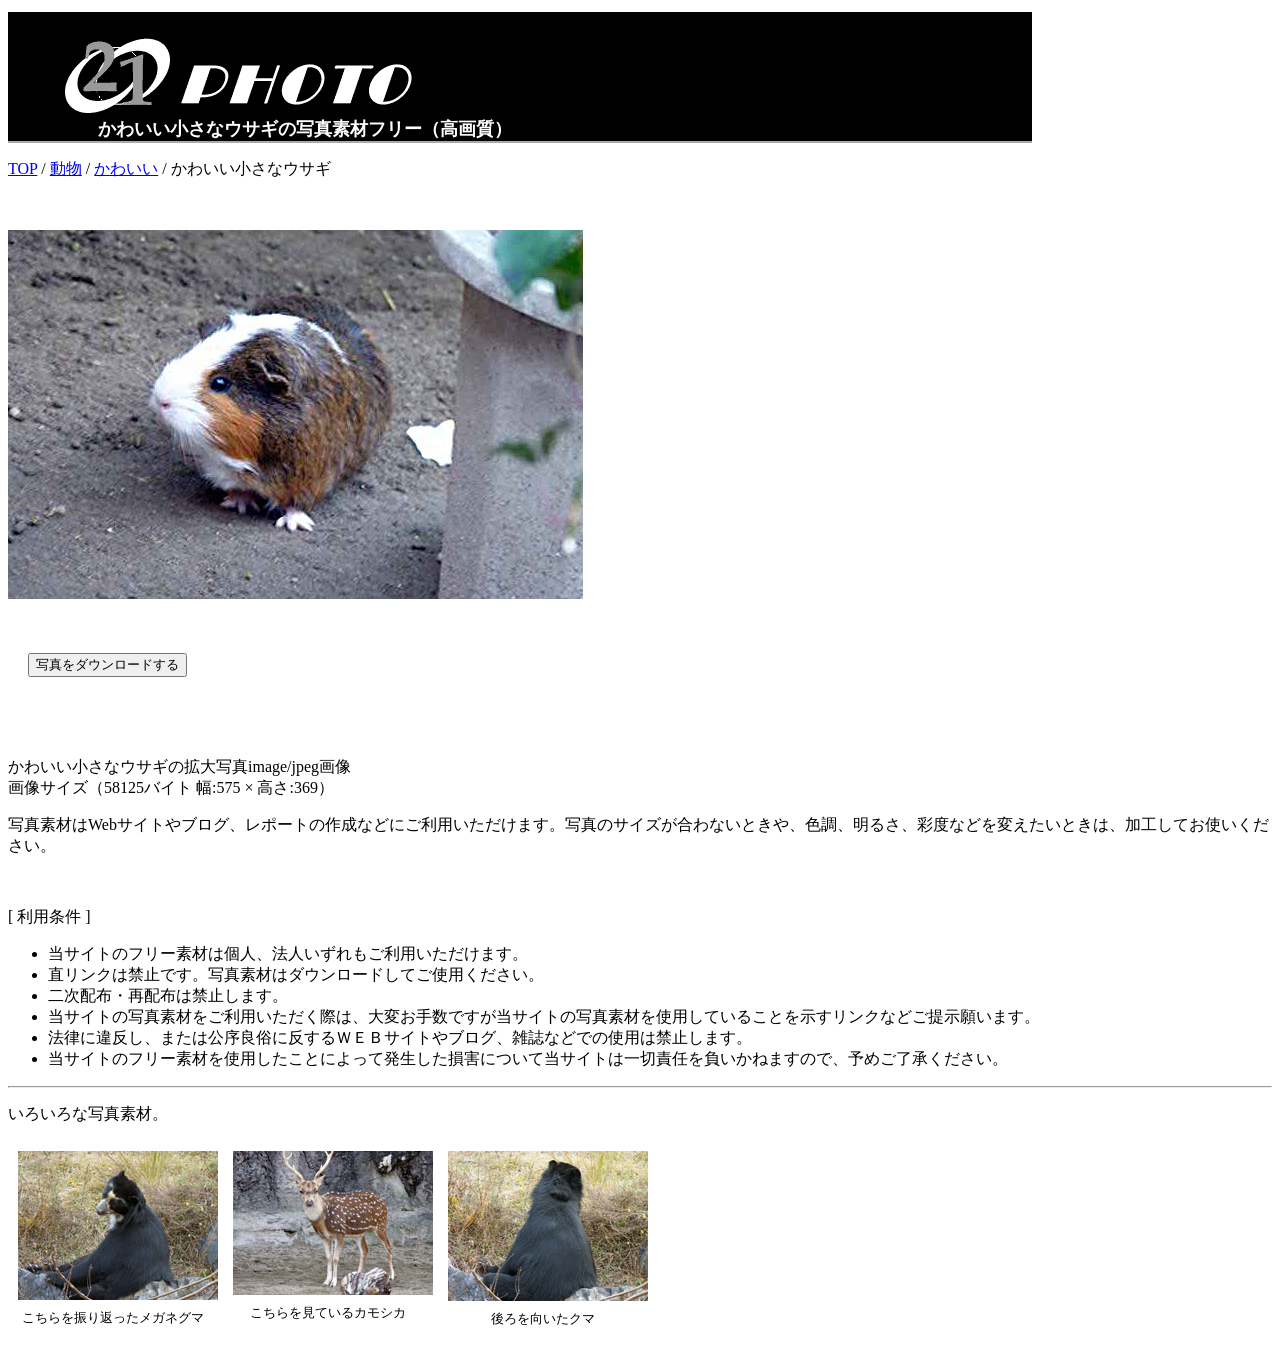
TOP (22, 168)
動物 (66, 168)
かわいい (126, 168)
